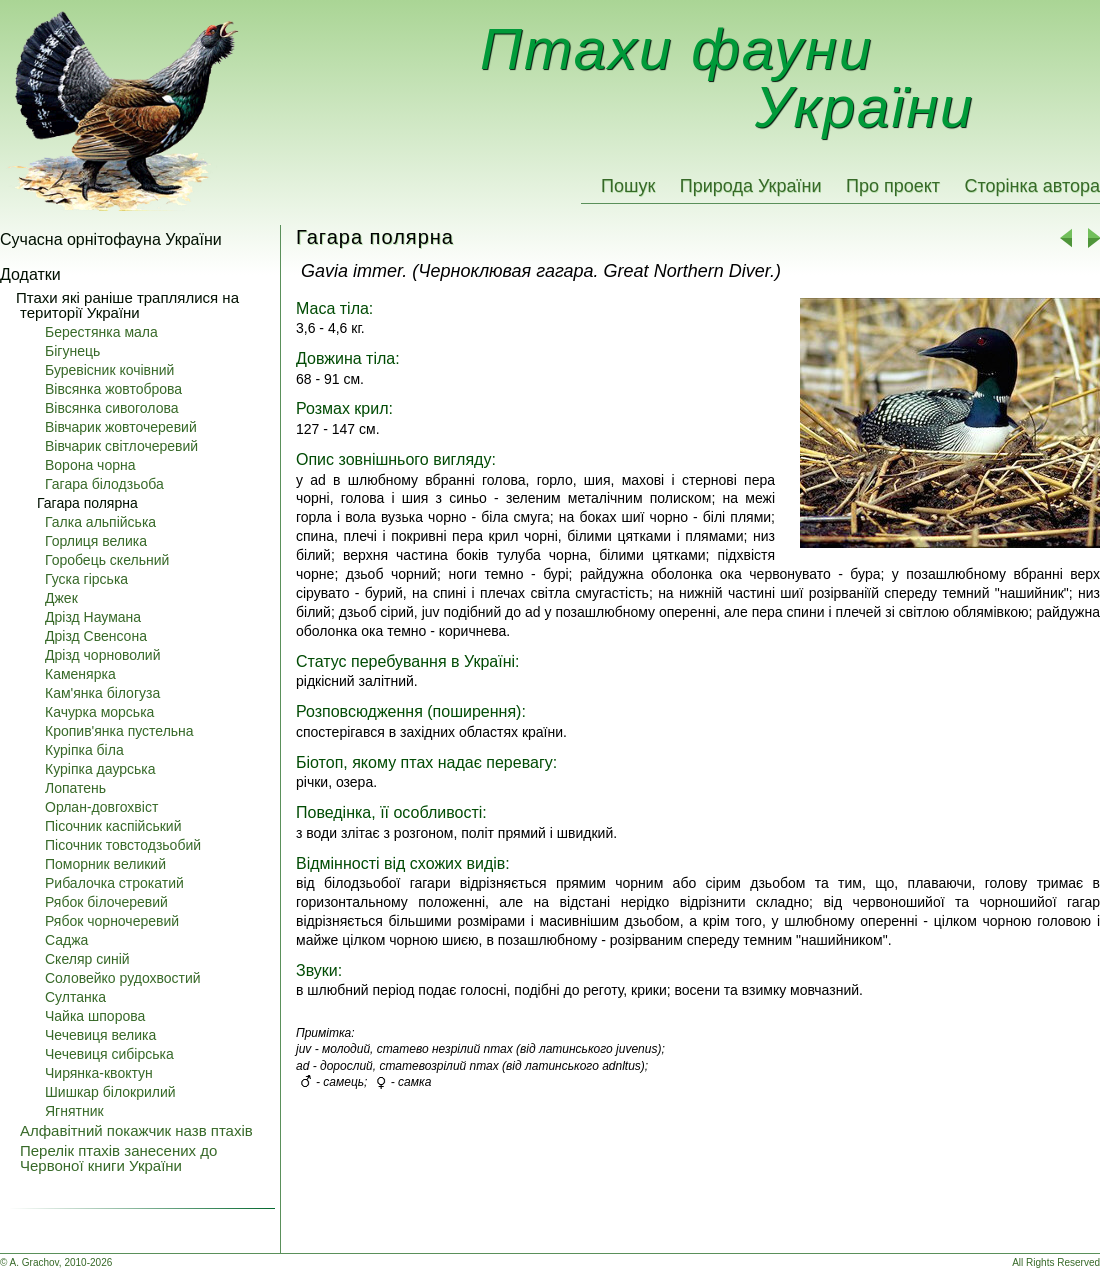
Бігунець (72, 351)
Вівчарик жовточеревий (121, 427)
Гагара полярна (87, 503)
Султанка (75, 997)
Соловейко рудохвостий (123, 978)
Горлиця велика (96, 541)
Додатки (30, 274)
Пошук (628, 186)
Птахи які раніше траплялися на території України (127, 305)
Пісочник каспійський (113, 826)
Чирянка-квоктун (99, 1073)
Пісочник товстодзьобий (123, 845)
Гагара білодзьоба (104, 484)
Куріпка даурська (100, 769)
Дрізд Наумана (93, 617)
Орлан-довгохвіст (101, 807)
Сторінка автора (1032, 186)
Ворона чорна (90, 465)
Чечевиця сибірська (109, 1054)
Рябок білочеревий (106, 902)
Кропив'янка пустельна (119, 731)
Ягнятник (74, 1111)
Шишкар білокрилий (110, 1092)
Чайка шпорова (95, 1016)
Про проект (893, 186)
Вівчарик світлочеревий (121, 446)
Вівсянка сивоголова (112, 408)
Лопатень (75, 788)
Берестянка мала (101, 332)
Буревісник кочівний (109, 370)
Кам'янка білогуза (102, 693)
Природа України (751, 186)
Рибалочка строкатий (114, 883)
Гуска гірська (86, 579)
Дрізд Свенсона (96, 636)
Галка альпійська (100, 522)
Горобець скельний (107, 560)
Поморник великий (105, 864)
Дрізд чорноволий (103, 655)
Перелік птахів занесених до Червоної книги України (118, 1158)
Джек (61, 598)
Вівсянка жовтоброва (113, 389)
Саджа (66, 940)
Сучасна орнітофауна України (111, 239)
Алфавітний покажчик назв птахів (136, 1130)
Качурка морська (99, 712)
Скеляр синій (87, 959)
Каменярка (80, 674)
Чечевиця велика (100, 1035)
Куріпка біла (84, 750)
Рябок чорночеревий (112, 921)
